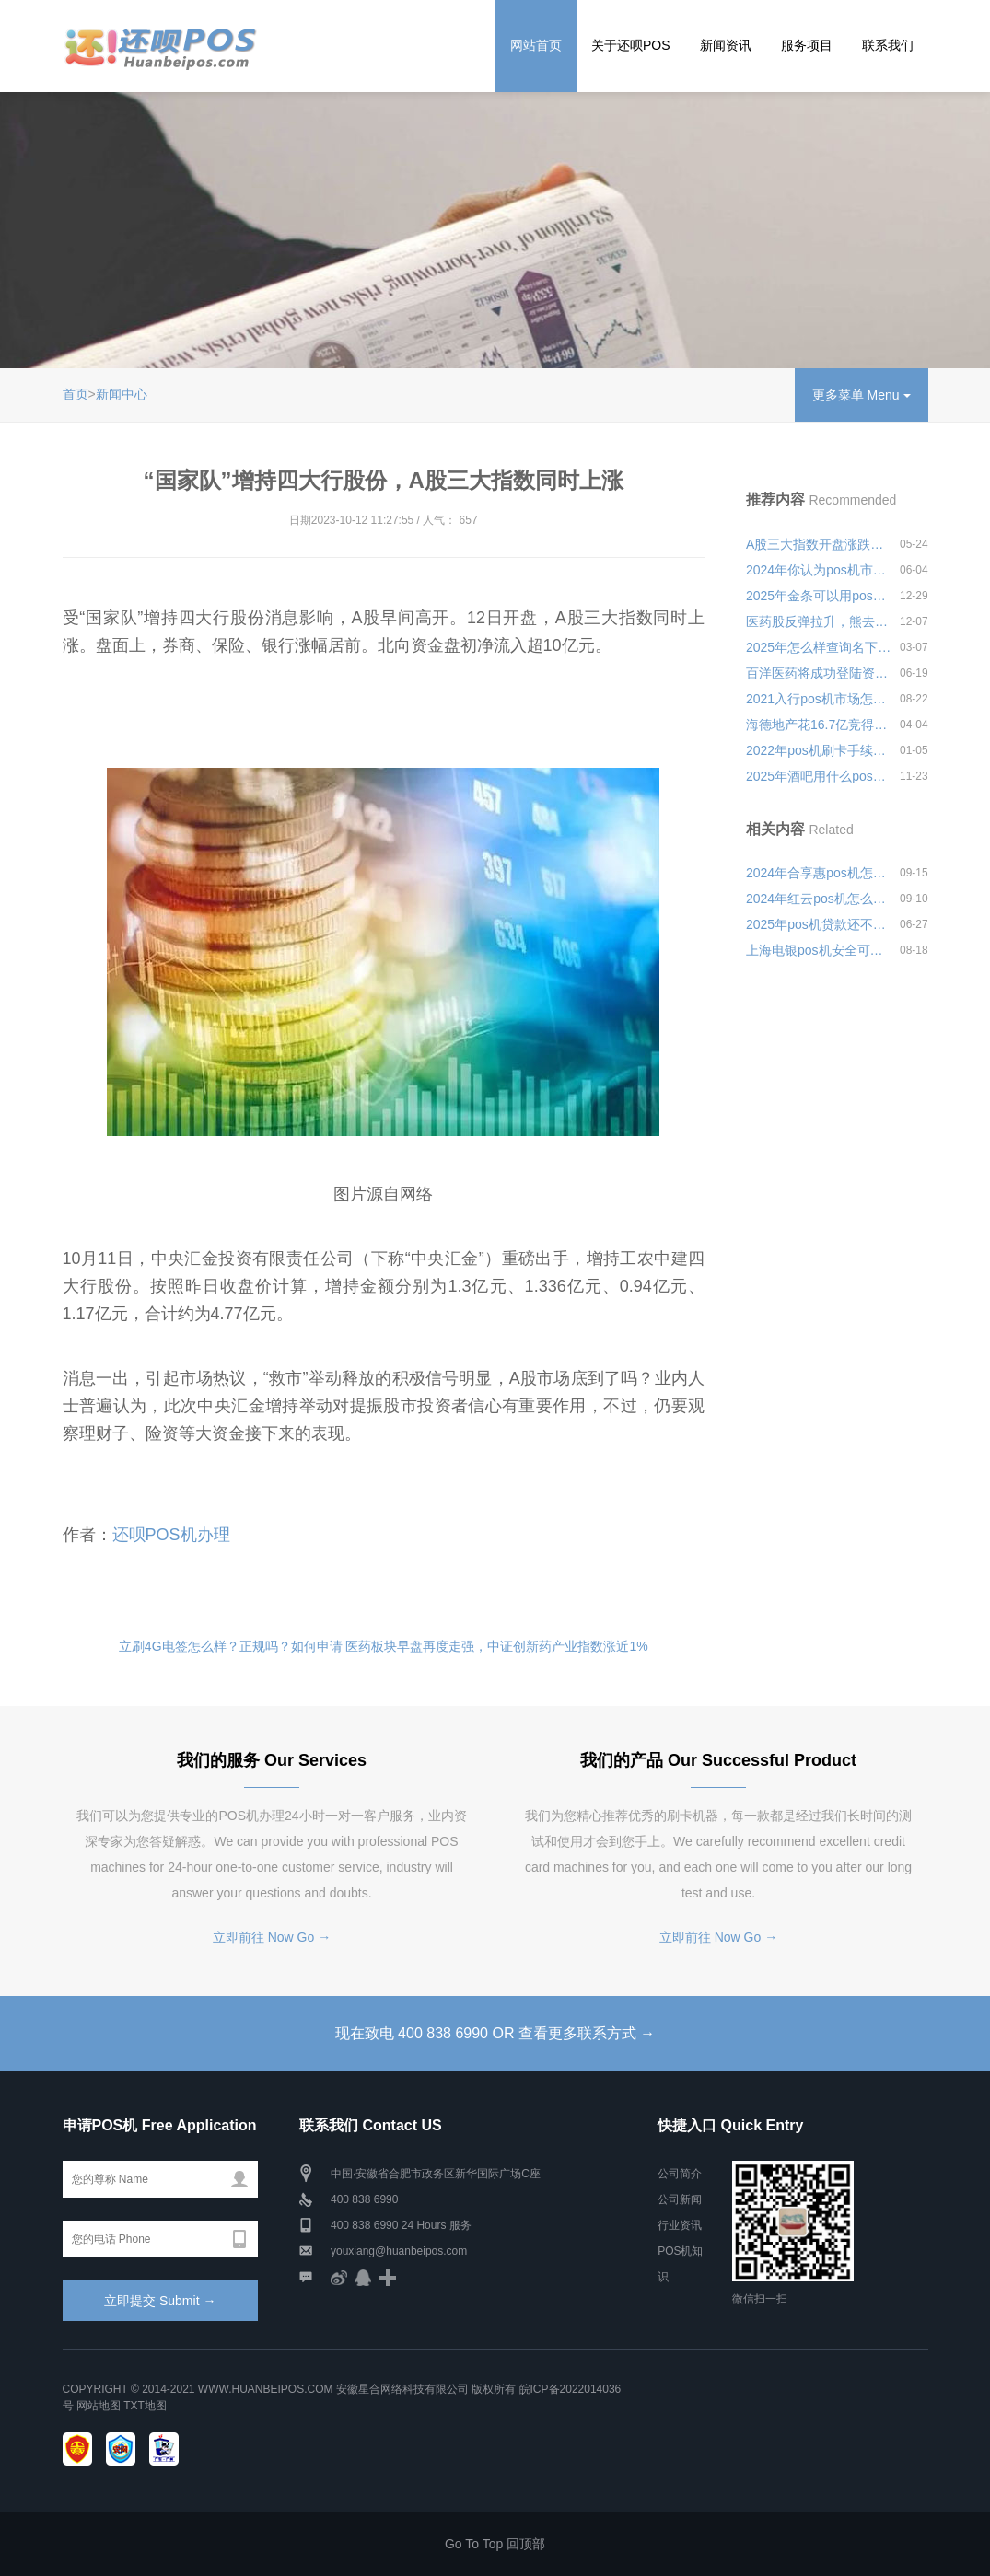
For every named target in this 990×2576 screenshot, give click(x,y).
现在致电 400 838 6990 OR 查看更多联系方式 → (495, 2033)
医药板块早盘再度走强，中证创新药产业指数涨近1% (496, 1646)
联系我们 (888, 45)
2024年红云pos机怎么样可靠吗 (818, 898)
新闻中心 (121, 394)
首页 (75, 394)
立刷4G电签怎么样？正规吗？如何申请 (231, 1646)
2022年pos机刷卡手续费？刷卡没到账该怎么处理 (818, 750)
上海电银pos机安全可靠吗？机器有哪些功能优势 (818, 950)
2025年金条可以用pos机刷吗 (818, 595)
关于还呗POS (630, 45)
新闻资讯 (725, 45)
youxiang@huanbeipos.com (399, 2251)
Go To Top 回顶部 (495, 2543)
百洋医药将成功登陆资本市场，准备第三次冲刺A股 (818, 673)
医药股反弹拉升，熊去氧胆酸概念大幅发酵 (818, 621)
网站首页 (536, 45)
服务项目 (807, 45)
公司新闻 (680, 2199)
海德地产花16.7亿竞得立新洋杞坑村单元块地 (818, 724)
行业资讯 (680, 2225)
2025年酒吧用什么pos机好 (818, 776)
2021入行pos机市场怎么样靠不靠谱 (818, 698)
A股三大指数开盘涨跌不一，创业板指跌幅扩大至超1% (818, 544)
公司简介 (680, 2173)
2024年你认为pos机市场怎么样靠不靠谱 (818, 570)
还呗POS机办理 (171, 1535)
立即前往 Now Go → (272, 1937)
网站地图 (98, 2405)
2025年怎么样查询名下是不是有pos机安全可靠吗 (818, 647)
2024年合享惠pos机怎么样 (818, 872)
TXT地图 (145, 2405)
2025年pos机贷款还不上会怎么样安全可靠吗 (818, 924)
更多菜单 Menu (861, 395)
